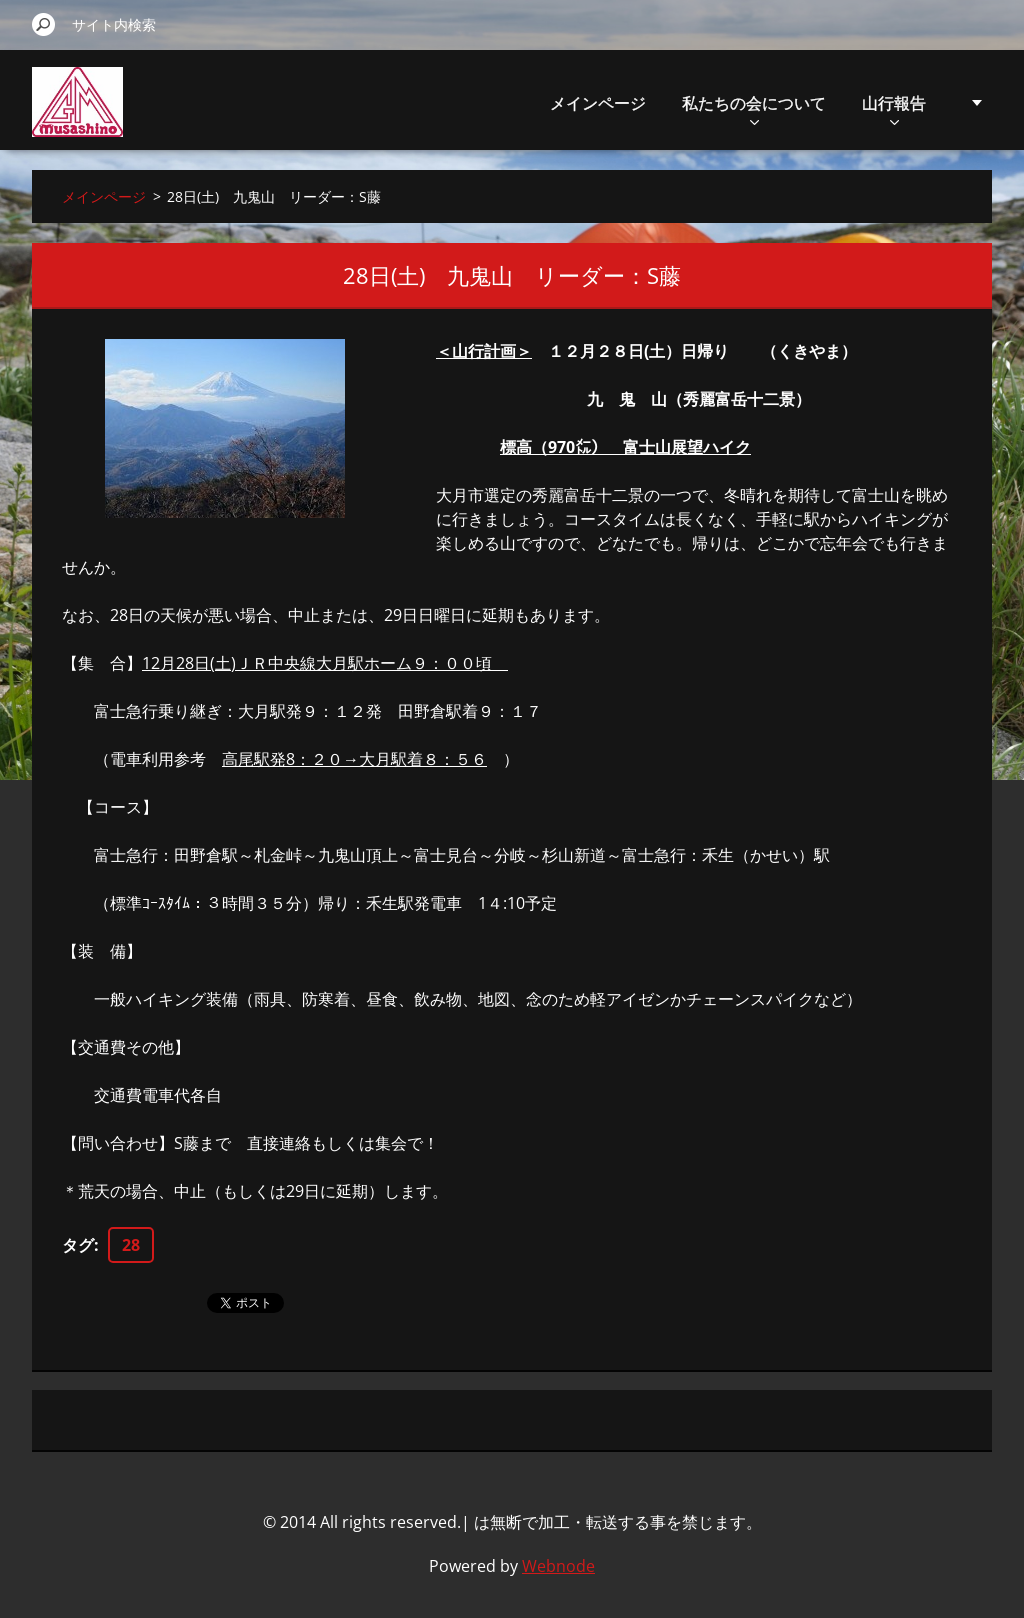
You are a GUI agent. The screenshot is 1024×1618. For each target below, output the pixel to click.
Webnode (558, 1566)
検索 (44, 24)
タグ (78, 1245)
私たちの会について (754, 108)
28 (131, 1245)
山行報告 (894, 108)
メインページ (598, 103)
